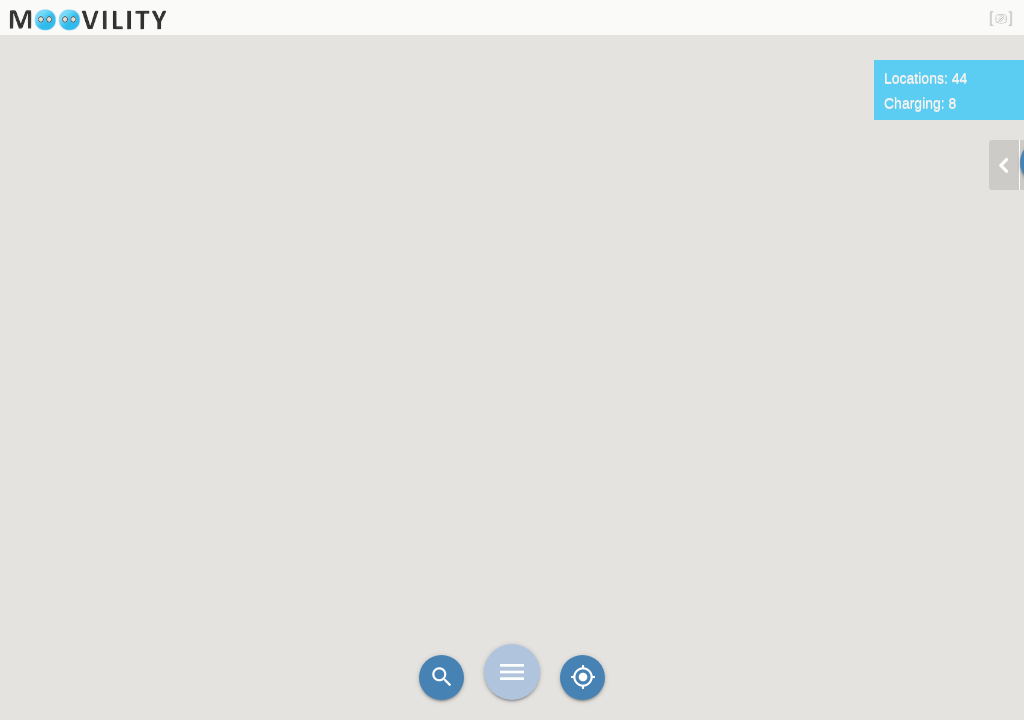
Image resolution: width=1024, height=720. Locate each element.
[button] (567, 354)
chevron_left (1004, 165)
